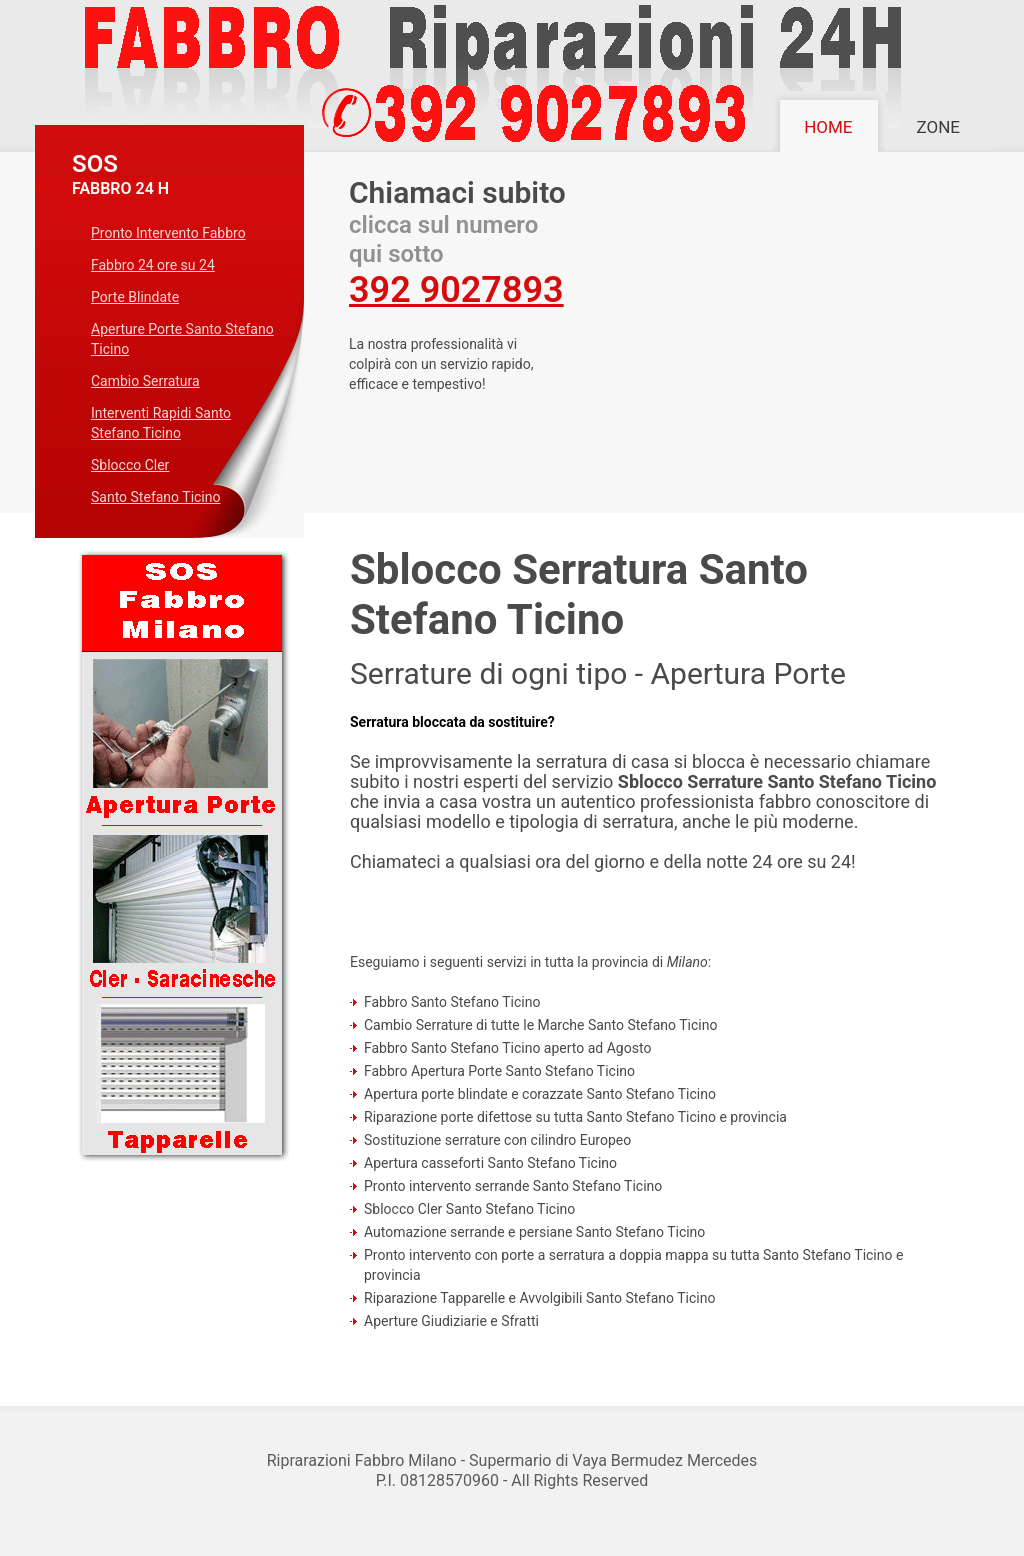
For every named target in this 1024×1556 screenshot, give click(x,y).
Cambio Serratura (145, 381)
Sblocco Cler (130, 465)
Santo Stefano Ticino (155, 497)
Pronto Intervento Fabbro (168, 233)
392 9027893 (456, 290)
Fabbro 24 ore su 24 (153, 265)
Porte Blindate (135, 297)
